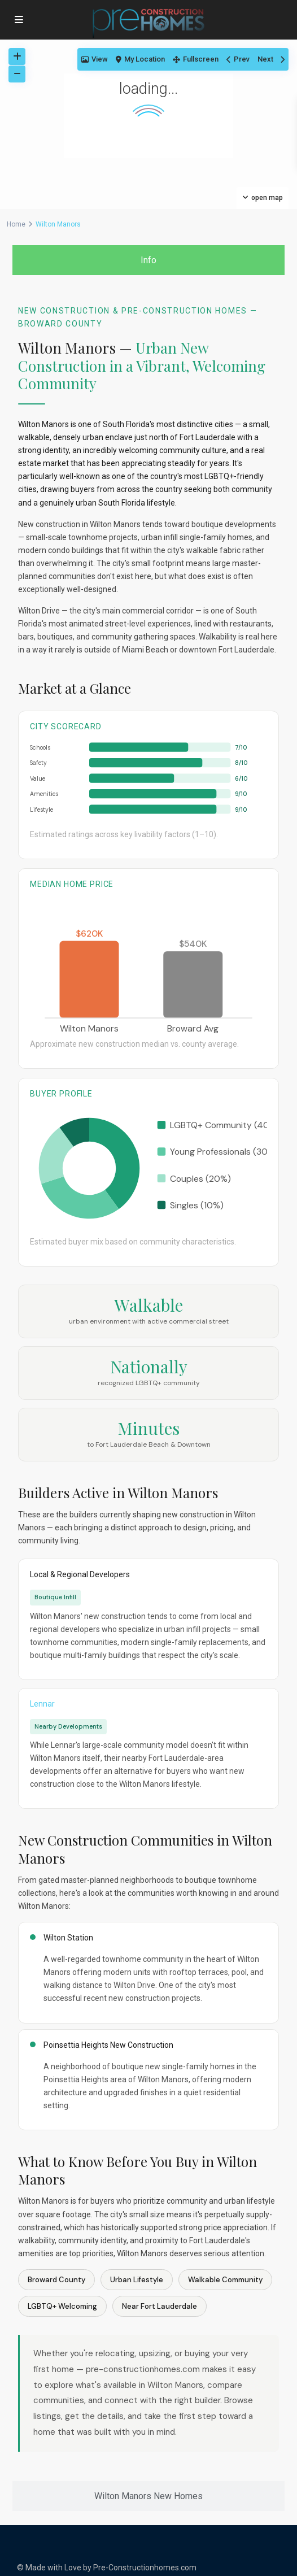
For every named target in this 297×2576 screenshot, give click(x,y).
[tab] (148, 260)
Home (16, 224)
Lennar (42, 1703)
